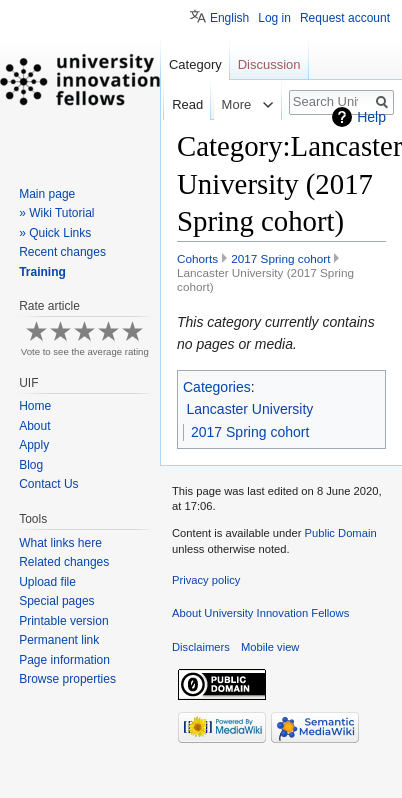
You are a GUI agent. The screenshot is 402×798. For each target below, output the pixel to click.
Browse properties (67, 679)
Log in (274, 18)
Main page (47, 194)
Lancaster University (250, 409)
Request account (345, 18)
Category (195, 64)
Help (371, 117)
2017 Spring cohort (280, 258)
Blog (31, 465)
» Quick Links (55, 233)
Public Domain (340, 533)
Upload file (47, 582)
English (229, 18)
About (34, 426)
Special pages (56, 601)
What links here (60, 543)
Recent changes (62, 252)
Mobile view (270, 647)
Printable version (63, 621)
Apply (34, 445)
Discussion (269, 64)
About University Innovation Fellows (260, 613)
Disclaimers (201, 647)
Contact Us (48, 484)
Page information (64, 660)
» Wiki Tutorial (56, 213)
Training (42, 272)
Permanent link (59, 640)
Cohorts (197, 258)
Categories (217, 387)
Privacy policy (206, 580)
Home (35, 406)
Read (172, 104)
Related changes (64, 562)
